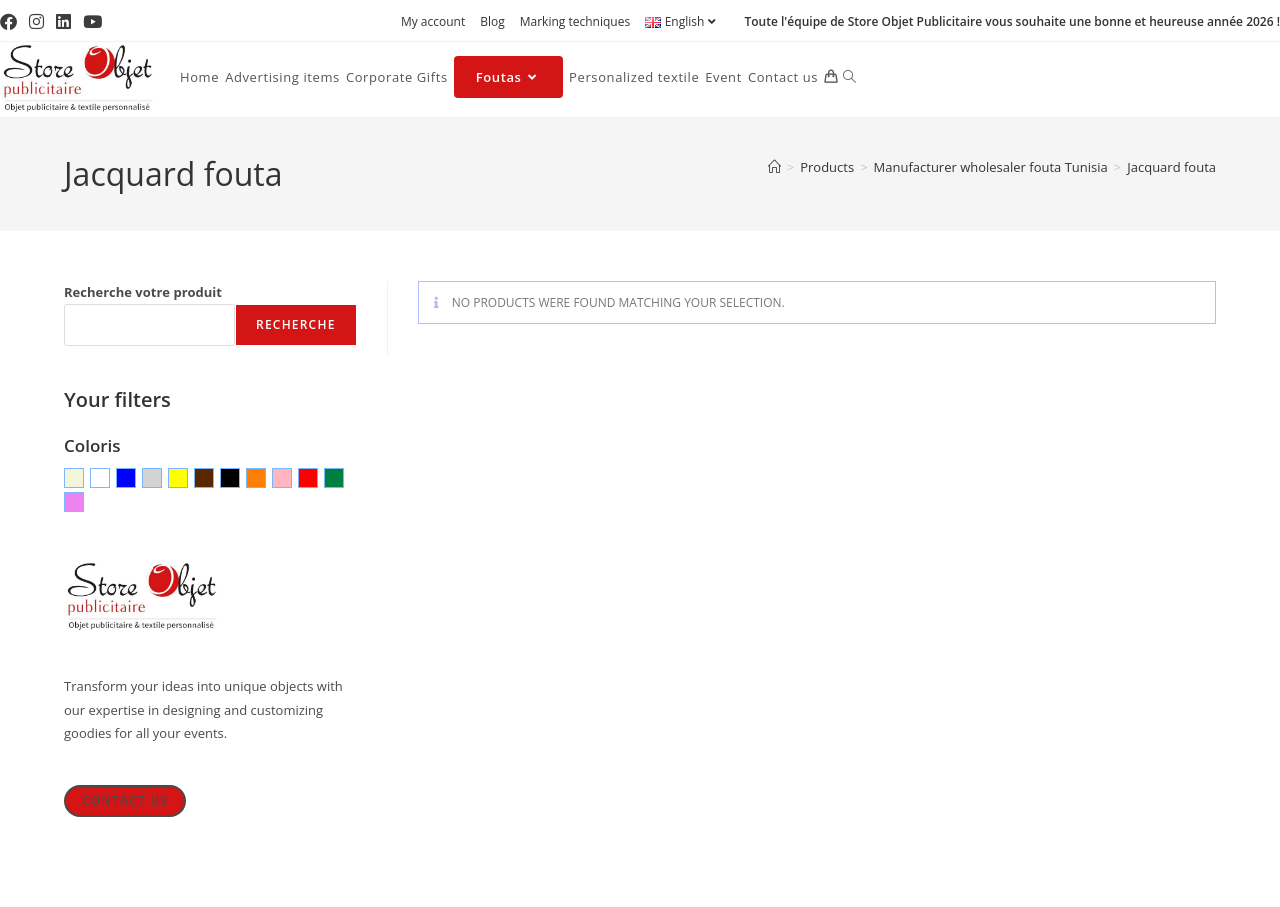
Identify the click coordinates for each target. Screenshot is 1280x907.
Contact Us (125, 800)
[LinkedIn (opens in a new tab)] (63, 22)
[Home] (774, 167)
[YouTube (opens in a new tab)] (92, 22)
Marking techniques (575, 21)
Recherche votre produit (143, 292)
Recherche (295, 324)
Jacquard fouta (1171, 167)
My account (433, 21)
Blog (492, 21)
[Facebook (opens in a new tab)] (11, 22)
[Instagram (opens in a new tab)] (36, 22)
